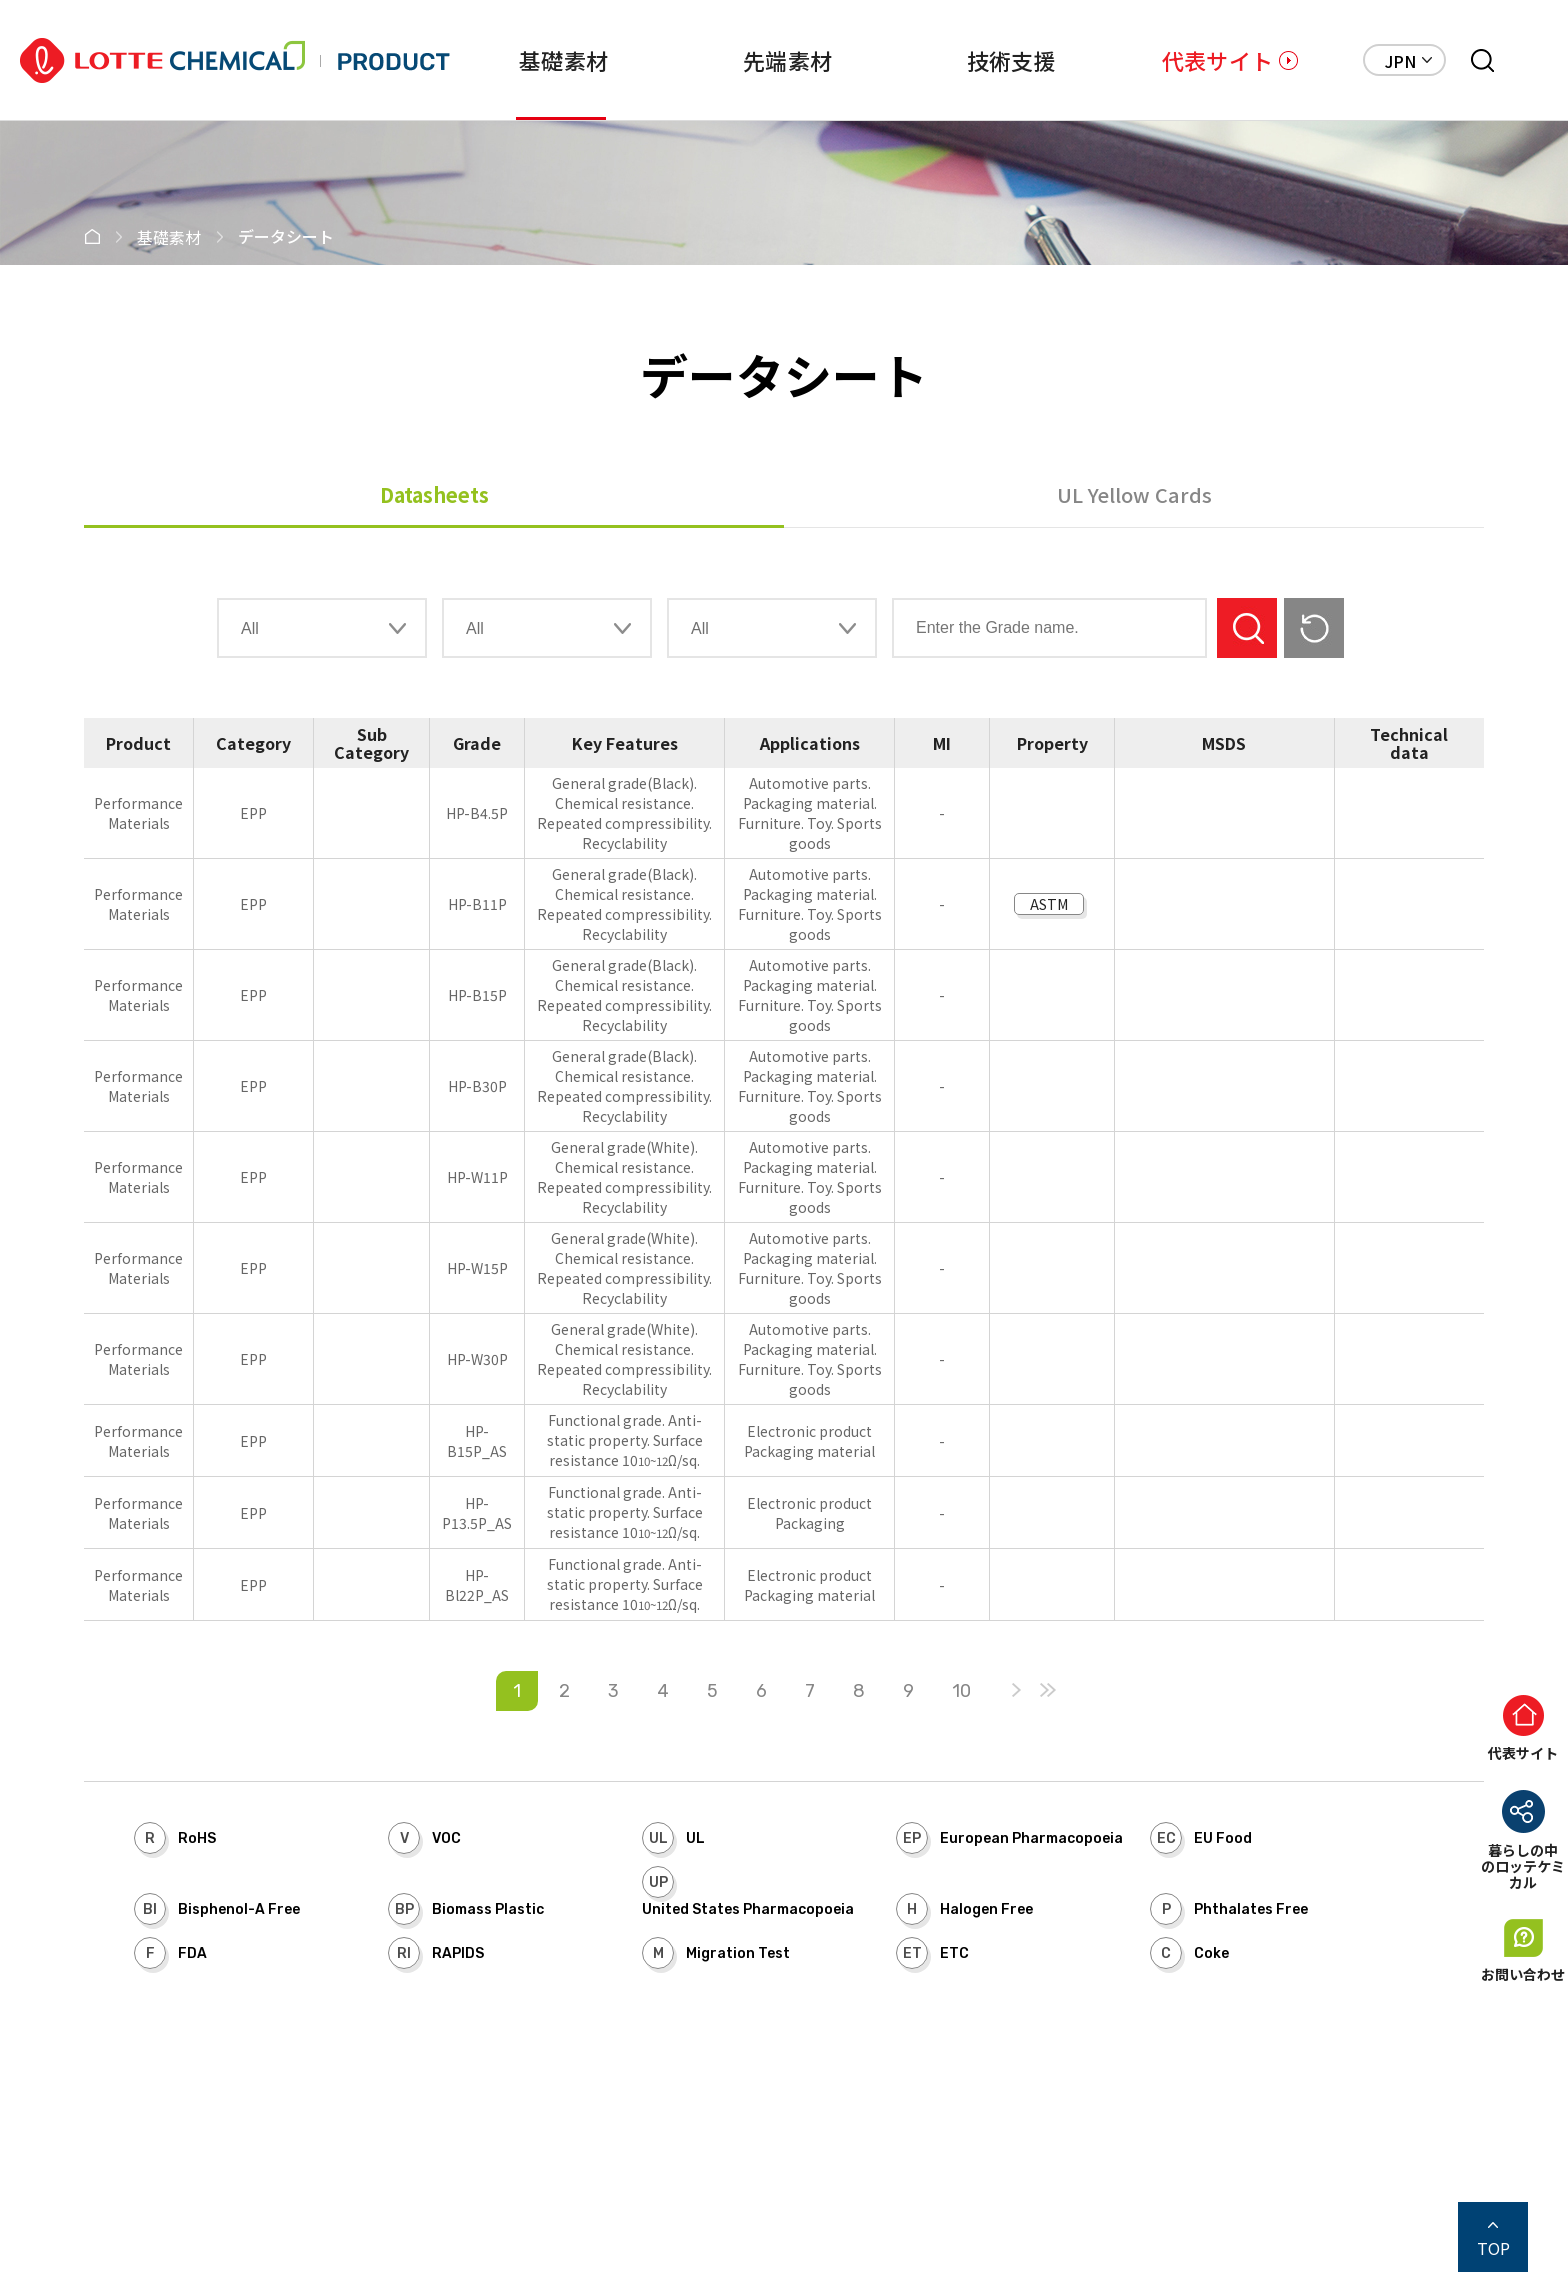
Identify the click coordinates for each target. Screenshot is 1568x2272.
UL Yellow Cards (1134, 494)
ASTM (1049, 904)
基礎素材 (563, 60)
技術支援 (1011, 60)
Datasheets (434, 494)
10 (961, 1691)
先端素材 (787, 60)
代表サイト (1217, 60)
